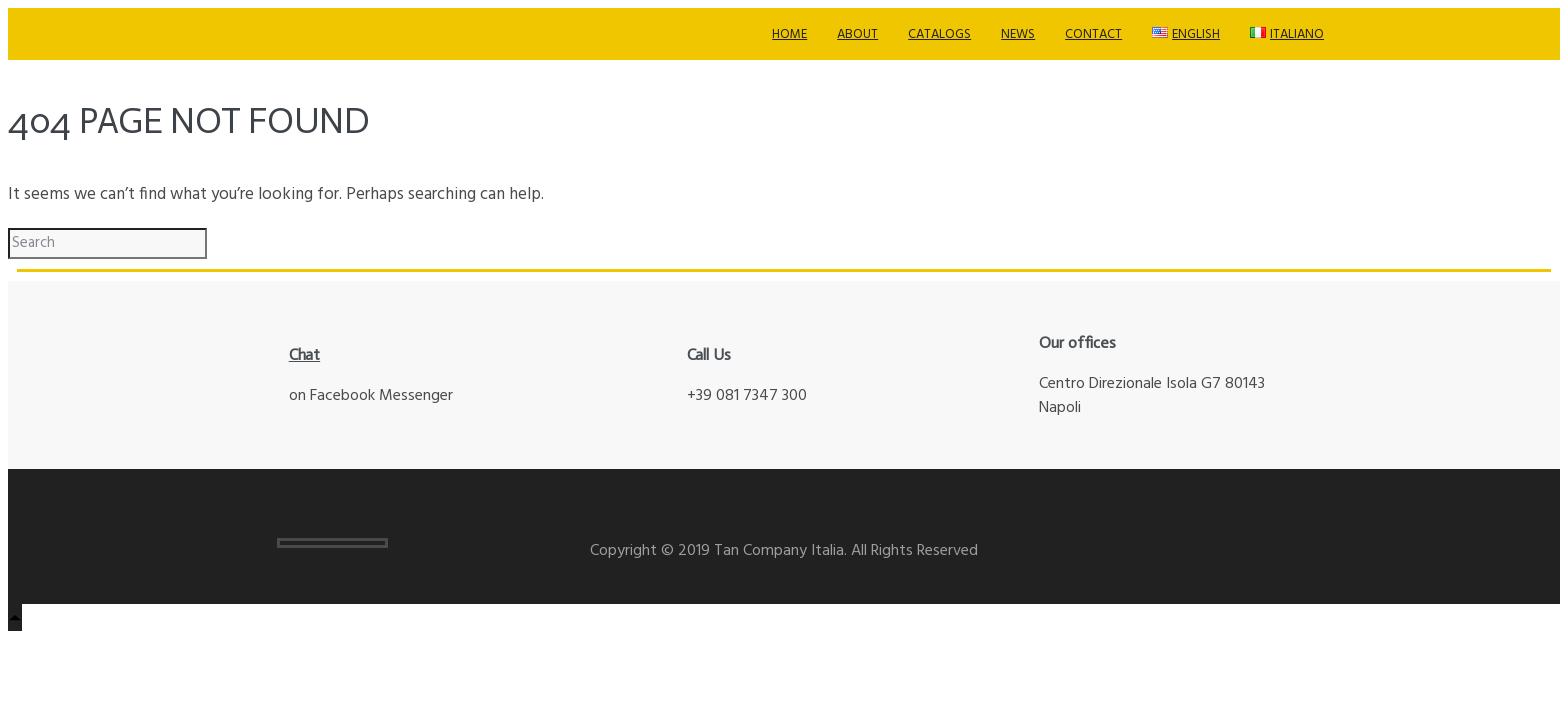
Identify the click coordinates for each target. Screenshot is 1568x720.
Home (789, 34)
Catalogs (939, 34)
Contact (1093, 34)
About (857, 34)
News (1018, 34)
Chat (305, 354)
